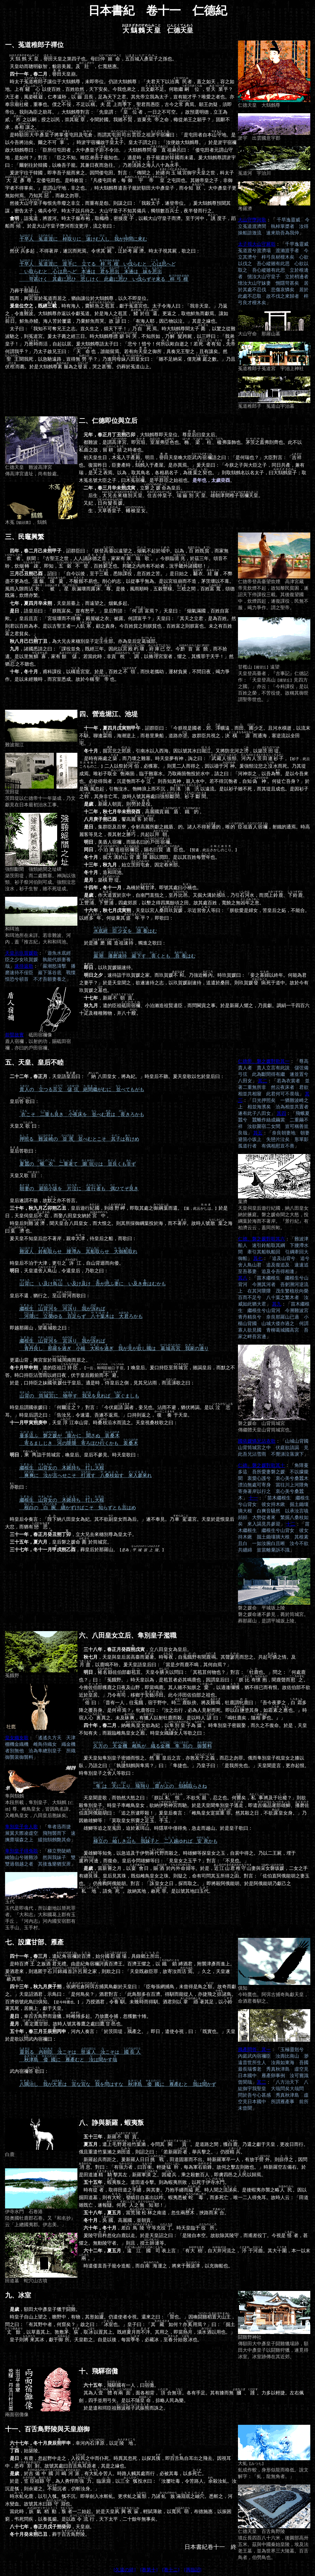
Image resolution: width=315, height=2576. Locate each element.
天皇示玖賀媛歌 (21, 953)
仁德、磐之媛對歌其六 (261, 1239)
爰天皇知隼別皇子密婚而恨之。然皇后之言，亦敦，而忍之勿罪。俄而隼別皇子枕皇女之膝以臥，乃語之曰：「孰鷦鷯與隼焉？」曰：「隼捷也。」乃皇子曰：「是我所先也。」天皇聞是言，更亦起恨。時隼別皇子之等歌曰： (194, 1765)
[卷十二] (171, 2569)
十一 (253, 1498)
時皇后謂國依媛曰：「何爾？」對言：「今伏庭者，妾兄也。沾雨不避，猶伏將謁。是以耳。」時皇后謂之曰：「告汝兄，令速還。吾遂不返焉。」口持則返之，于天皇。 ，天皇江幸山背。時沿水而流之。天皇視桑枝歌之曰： (118, 1415)
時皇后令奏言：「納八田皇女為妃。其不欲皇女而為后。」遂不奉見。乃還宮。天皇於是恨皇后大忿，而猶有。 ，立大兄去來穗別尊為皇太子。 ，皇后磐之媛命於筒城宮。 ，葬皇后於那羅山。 (119, 1534)
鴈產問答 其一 (254, 2049)
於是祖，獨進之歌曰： (122, 943)
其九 (276, 1304)
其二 (262, 1080)
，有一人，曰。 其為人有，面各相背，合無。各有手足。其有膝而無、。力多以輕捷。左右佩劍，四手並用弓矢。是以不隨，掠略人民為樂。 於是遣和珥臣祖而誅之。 (191, 2390)
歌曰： (17, 1487)
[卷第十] (149, 2569)
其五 (258, 1133)
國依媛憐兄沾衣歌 (257, 1441)
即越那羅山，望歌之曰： (38, 1328)
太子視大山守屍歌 (257, 244)
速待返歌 (23, 966)
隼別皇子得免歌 (21, 1851)
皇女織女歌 (17, 1737)
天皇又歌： (24, 1175)
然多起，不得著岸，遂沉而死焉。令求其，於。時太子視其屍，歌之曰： (102, 251)
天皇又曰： (23, 1126)
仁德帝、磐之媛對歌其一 (264, 1061)
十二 (290, 1524)
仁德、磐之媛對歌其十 (261, 1465)
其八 (242, 1278)
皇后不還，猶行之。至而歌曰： (47, 1295)
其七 (258, 1258)
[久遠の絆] (125, 2569)
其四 (281, 1113)
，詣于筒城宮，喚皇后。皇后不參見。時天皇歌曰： (72, 1454)
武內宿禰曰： (27, 2071)
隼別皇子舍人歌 (21, 1826)
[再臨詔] (192, 2569)
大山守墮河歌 (252, 219)
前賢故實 (14, 1034)
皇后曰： (22, 1101)
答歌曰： (21, 1151)
